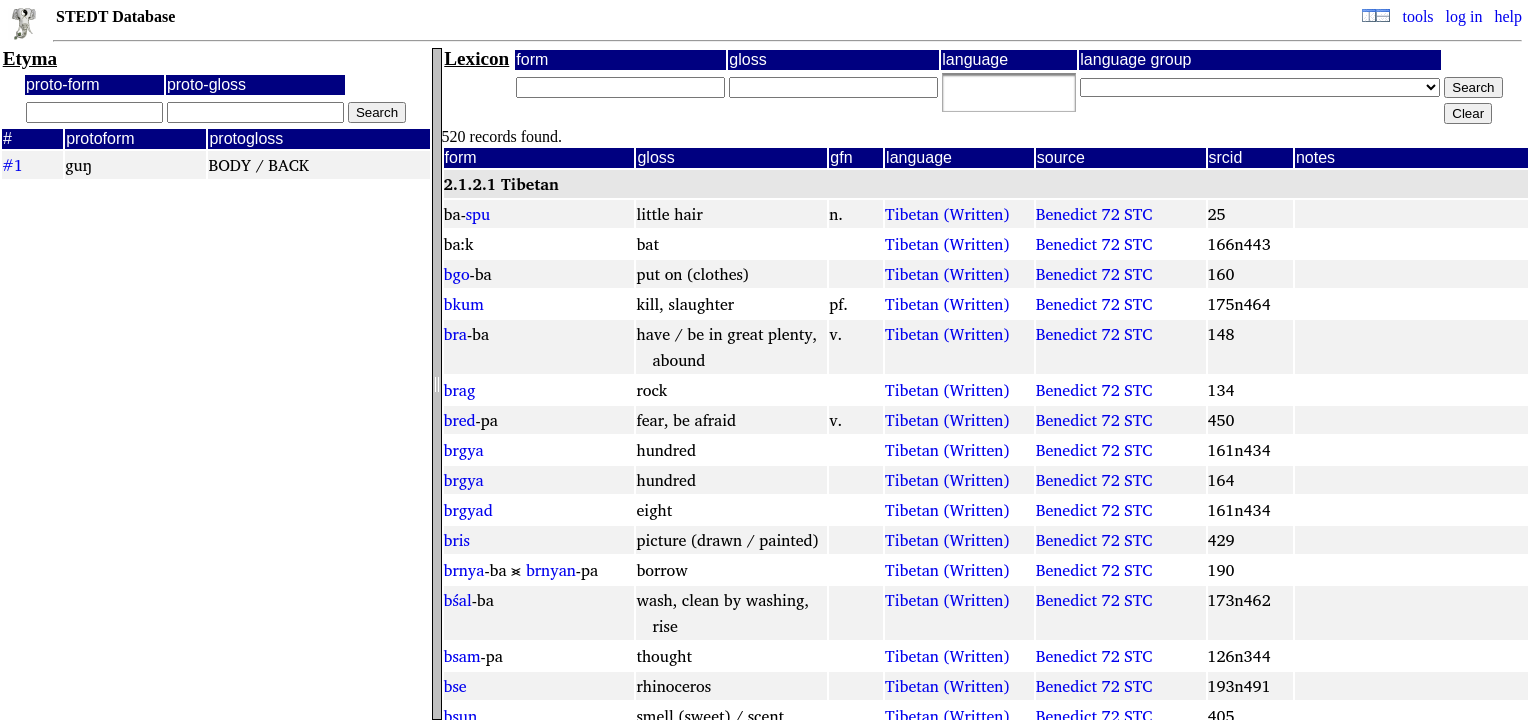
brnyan (551, 570)
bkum (464, 304)
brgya (464, 450)
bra (455, 334)
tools (1417, 16)
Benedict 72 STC (1094, 214)
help (1508, 16)
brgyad (468, 510)
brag (460, 390)
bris (457, 540)
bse (455, 686)
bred (460, 420)
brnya (464, 570)
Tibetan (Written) (947, 214)
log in (1464, 16)
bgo (457, 274)
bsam (462, 656)
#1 (12, 165)
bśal (458, 600)
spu (478, 214)
